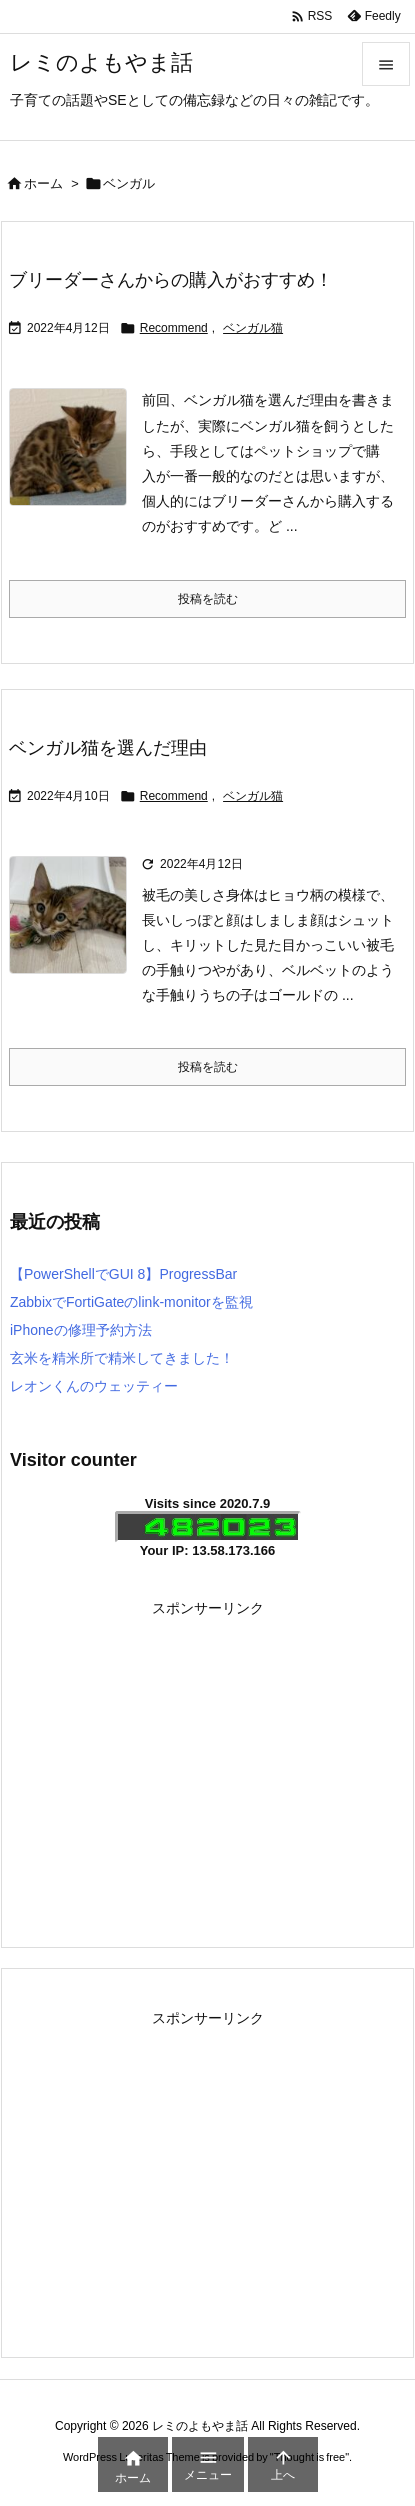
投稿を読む (208, 599)
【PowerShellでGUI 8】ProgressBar (123, 1274)
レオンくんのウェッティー (94, 1386)
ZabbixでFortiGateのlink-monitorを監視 (131, 1302)
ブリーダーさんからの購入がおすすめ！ (171, 280)
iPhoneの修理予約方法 (81, 1330)
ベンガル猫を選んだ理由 (108, 748)
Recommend (174, 328)
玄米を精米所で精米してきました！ (122, 1358)
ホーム (43, 183)
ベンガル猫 (253, 328)
